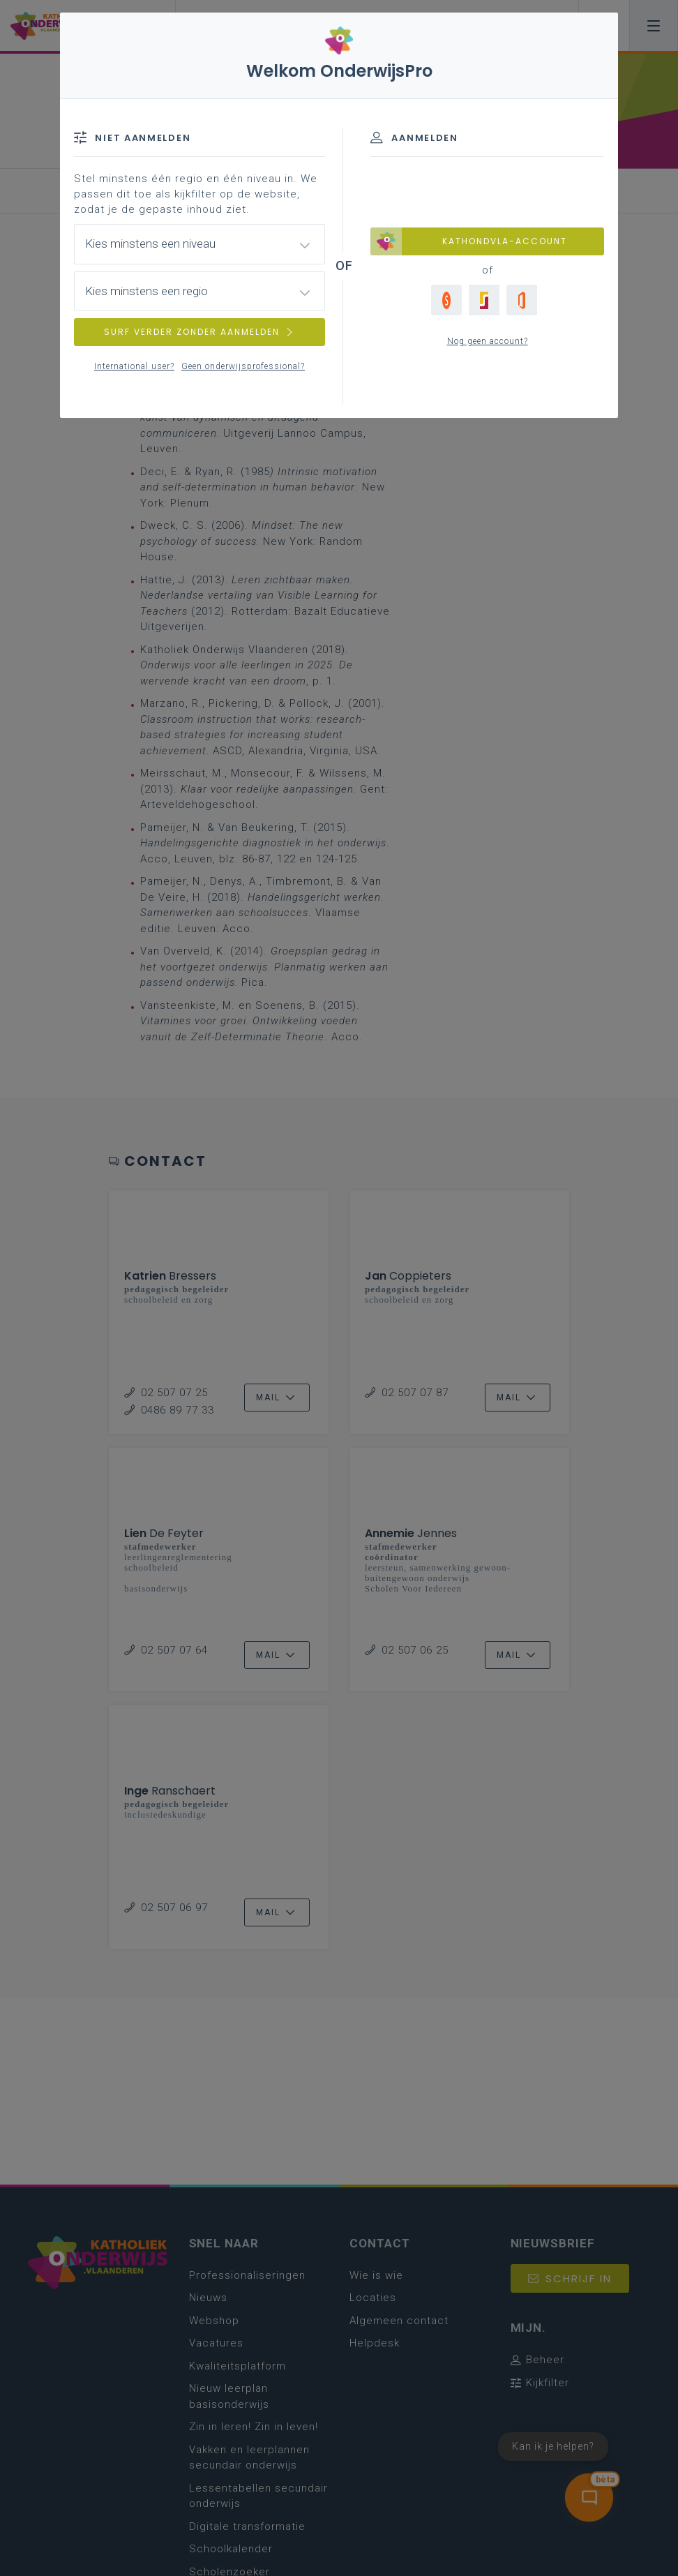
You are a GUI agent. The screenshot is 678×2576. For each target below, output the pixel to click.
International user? (134, 366)
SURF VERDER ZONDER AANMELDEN (199, 332)
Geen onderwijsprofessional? (243, 366)
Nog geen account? (487, 341)
